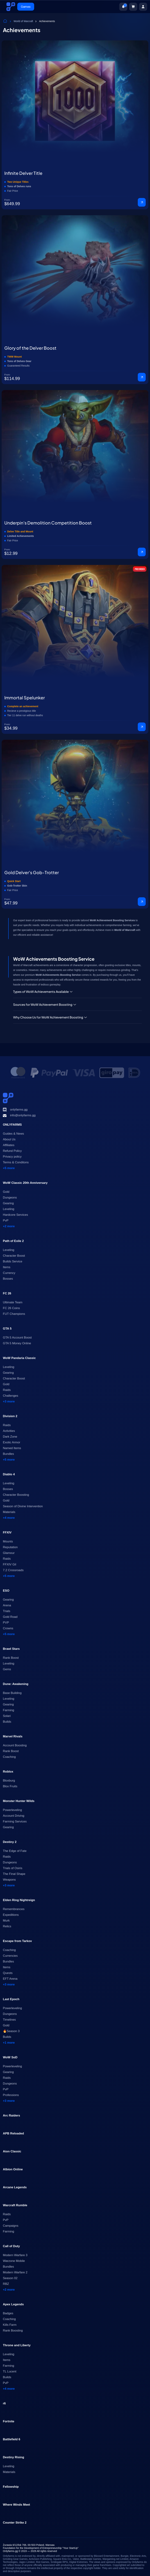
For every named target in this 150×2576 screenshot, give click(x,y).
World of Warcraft (23, 21)
